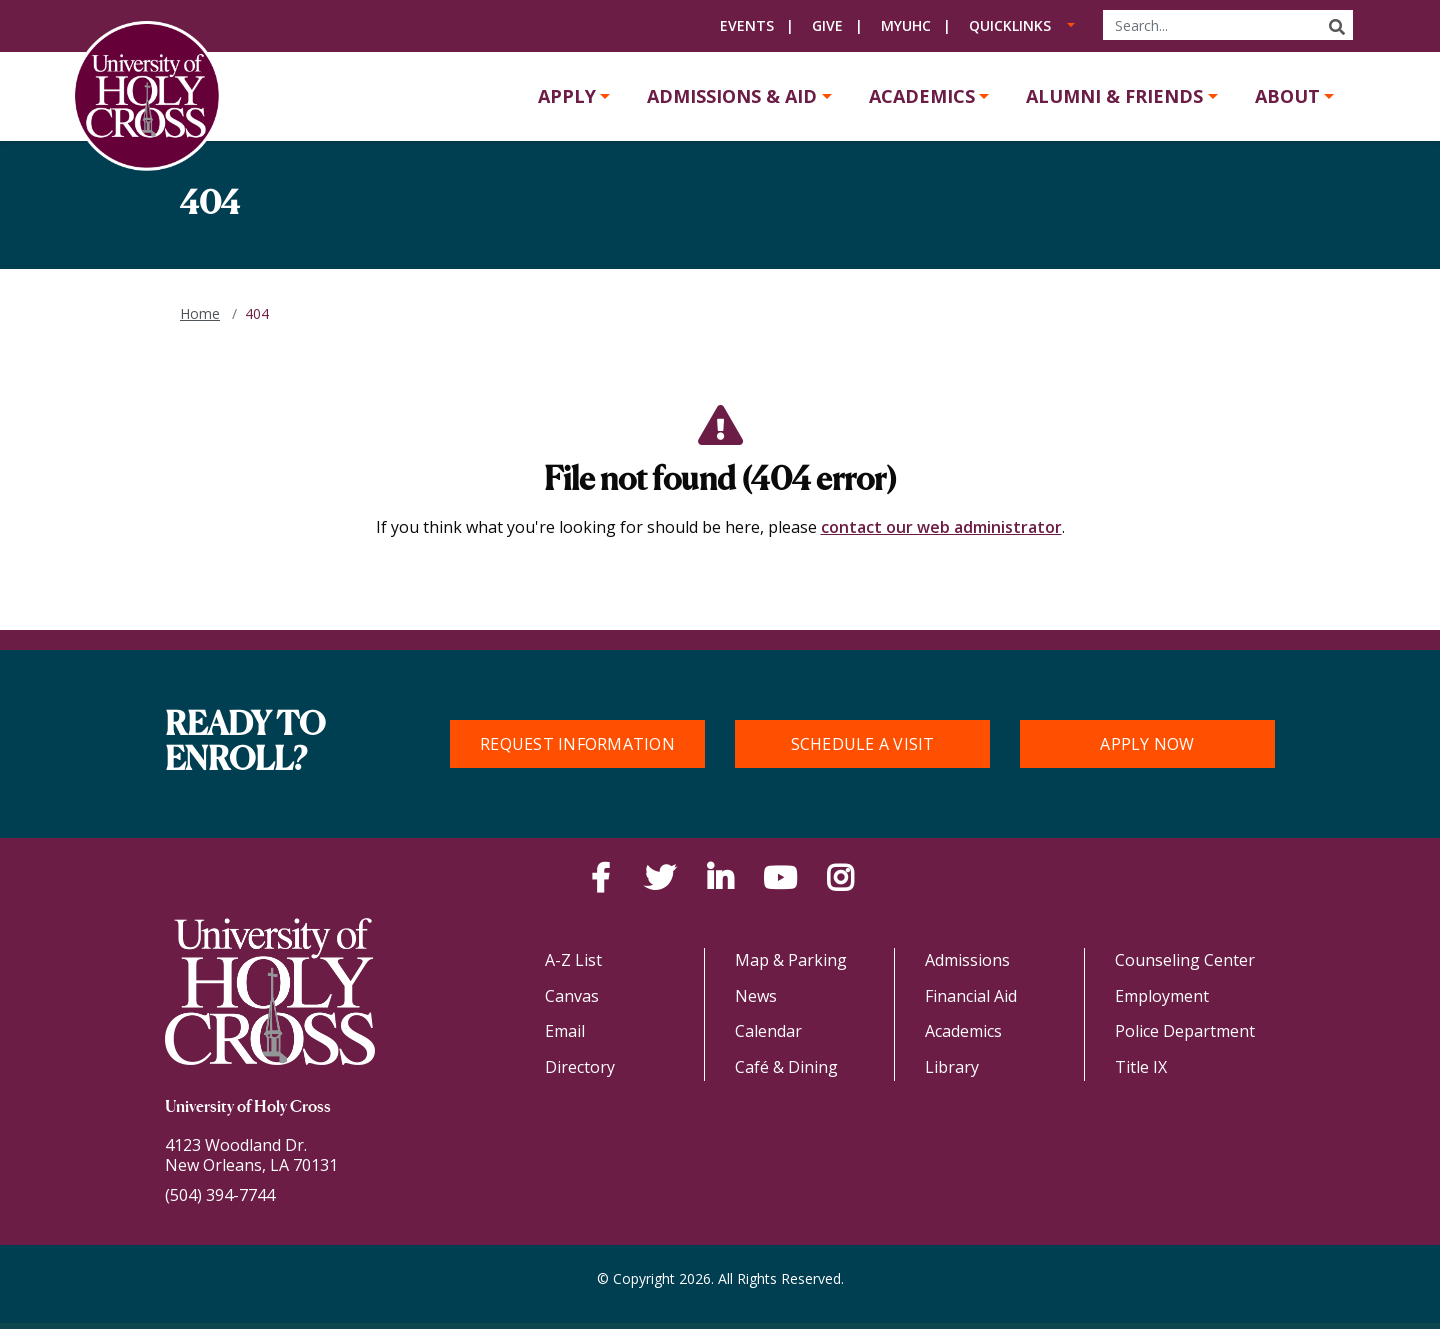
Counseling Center (1185, 960)
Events (747, 25)
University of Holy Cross (248, 1108)
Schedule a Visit (863, 744)
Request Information (577, 744)
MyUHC (906, 25)
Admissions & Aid (732, 96)
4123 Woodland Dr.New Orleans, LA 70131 (251, 1155)
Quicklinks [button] (1010, 25)
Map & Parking (791, 960)
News (756, 996)
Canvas (572, 996)
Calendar (768, 1031)
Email (565, 1031)
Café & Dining (786, 1067)
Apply (567, 96)
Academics (922, 96)
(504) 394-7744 (220, 1195)
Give (827, 25)
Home (200, 313)
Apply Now (1147, 744)
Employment (1162, 996)
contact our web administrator (941, 527)
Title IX (1141, 1067)
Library (952, 1067)
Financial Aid (971, 996)
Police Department (1185, 1031)
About (1287, 96)
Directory (580, 1067)
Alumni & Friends (1114, 96)
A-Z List (573, 960)
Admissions (967, 960)
